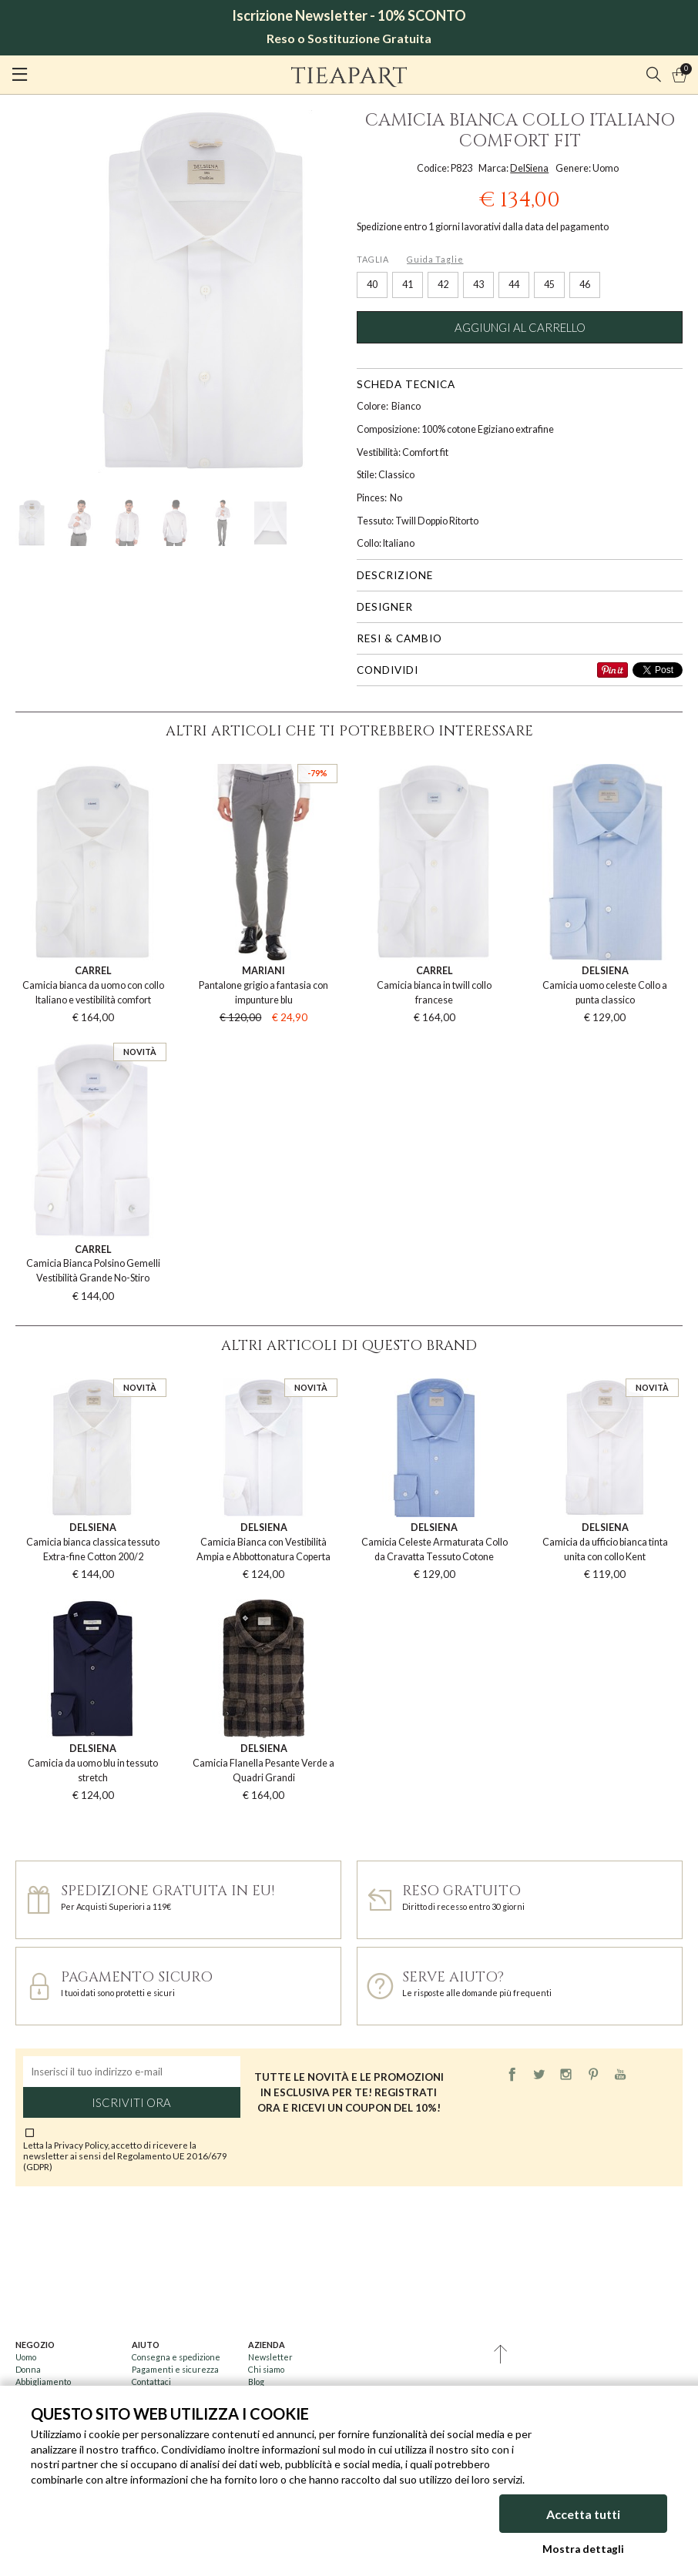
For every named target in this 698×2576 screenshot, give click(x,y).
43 (478, 284)
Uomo (25, 2357)
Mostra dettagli (583, 2549)
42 (443, 284)
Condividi (387, 670)
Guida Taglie (435, 259)
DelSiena (529, 168)
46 (584, 284)
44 (513, 284)
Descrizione (395, 575)
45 (549, 284)
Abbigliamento (43, 2382)
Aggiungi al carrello (520, 327)
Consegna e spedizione (176, 2357)
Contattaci (151, 2382)
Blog (256, 2382)
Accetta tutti (583, 2514)
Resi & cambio (399, 638)
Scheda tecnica (406, 384)
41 (407, 284)
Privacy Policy (81, 2144)
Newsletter (270, 2357)
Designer (385, 607)
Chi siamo (266, 2369)
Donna (28, 2369)
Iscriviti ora (131, 2102)
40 (372, 284)
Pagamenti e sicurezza (175, 2369)
